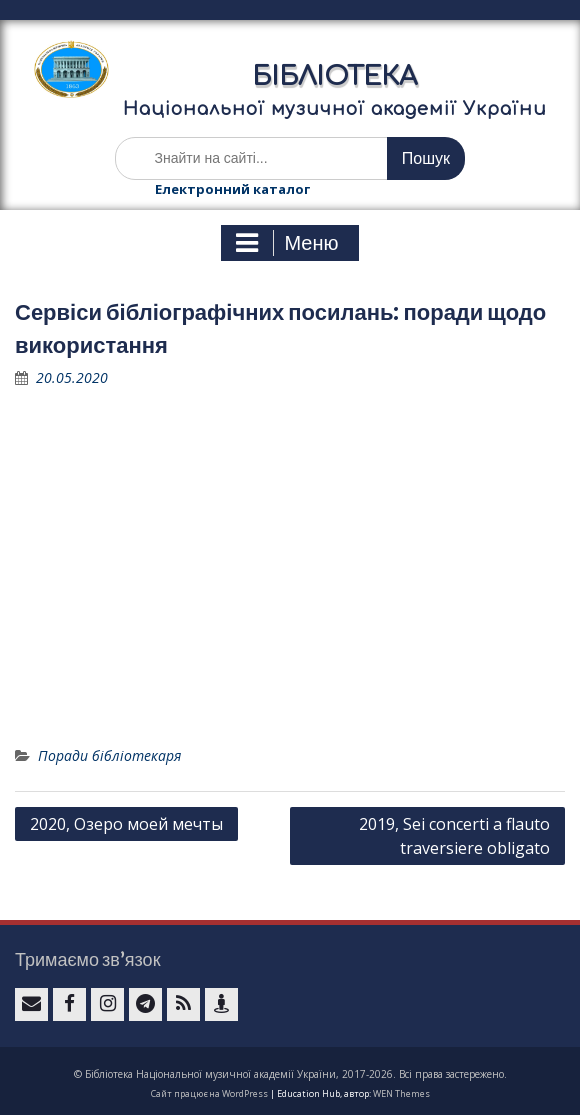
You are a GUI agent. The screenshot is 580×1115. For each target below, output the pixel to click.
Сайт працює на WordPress (209, 1093)
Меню (287, 243)
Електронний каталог (232, 189)
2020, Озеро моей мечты (126, 824)
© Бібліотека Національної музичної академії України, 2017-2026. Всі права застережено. (290, 1074)
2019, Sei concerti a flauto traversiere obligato (454, 836)
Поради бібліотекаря (109, 755)
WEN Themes (401, 1093)
